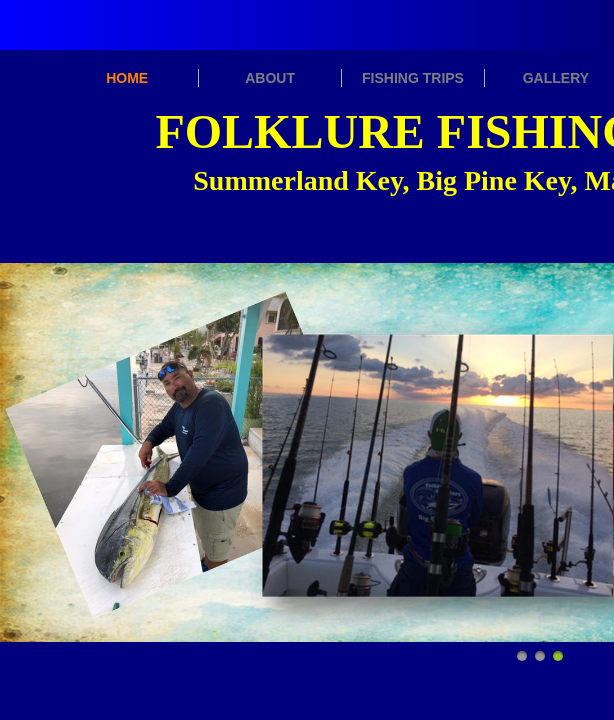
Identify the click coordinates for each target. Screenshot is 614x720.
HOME (127, 78)
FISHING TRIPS (413, 78)
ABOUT (270, 78)
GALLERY (556, 78)
